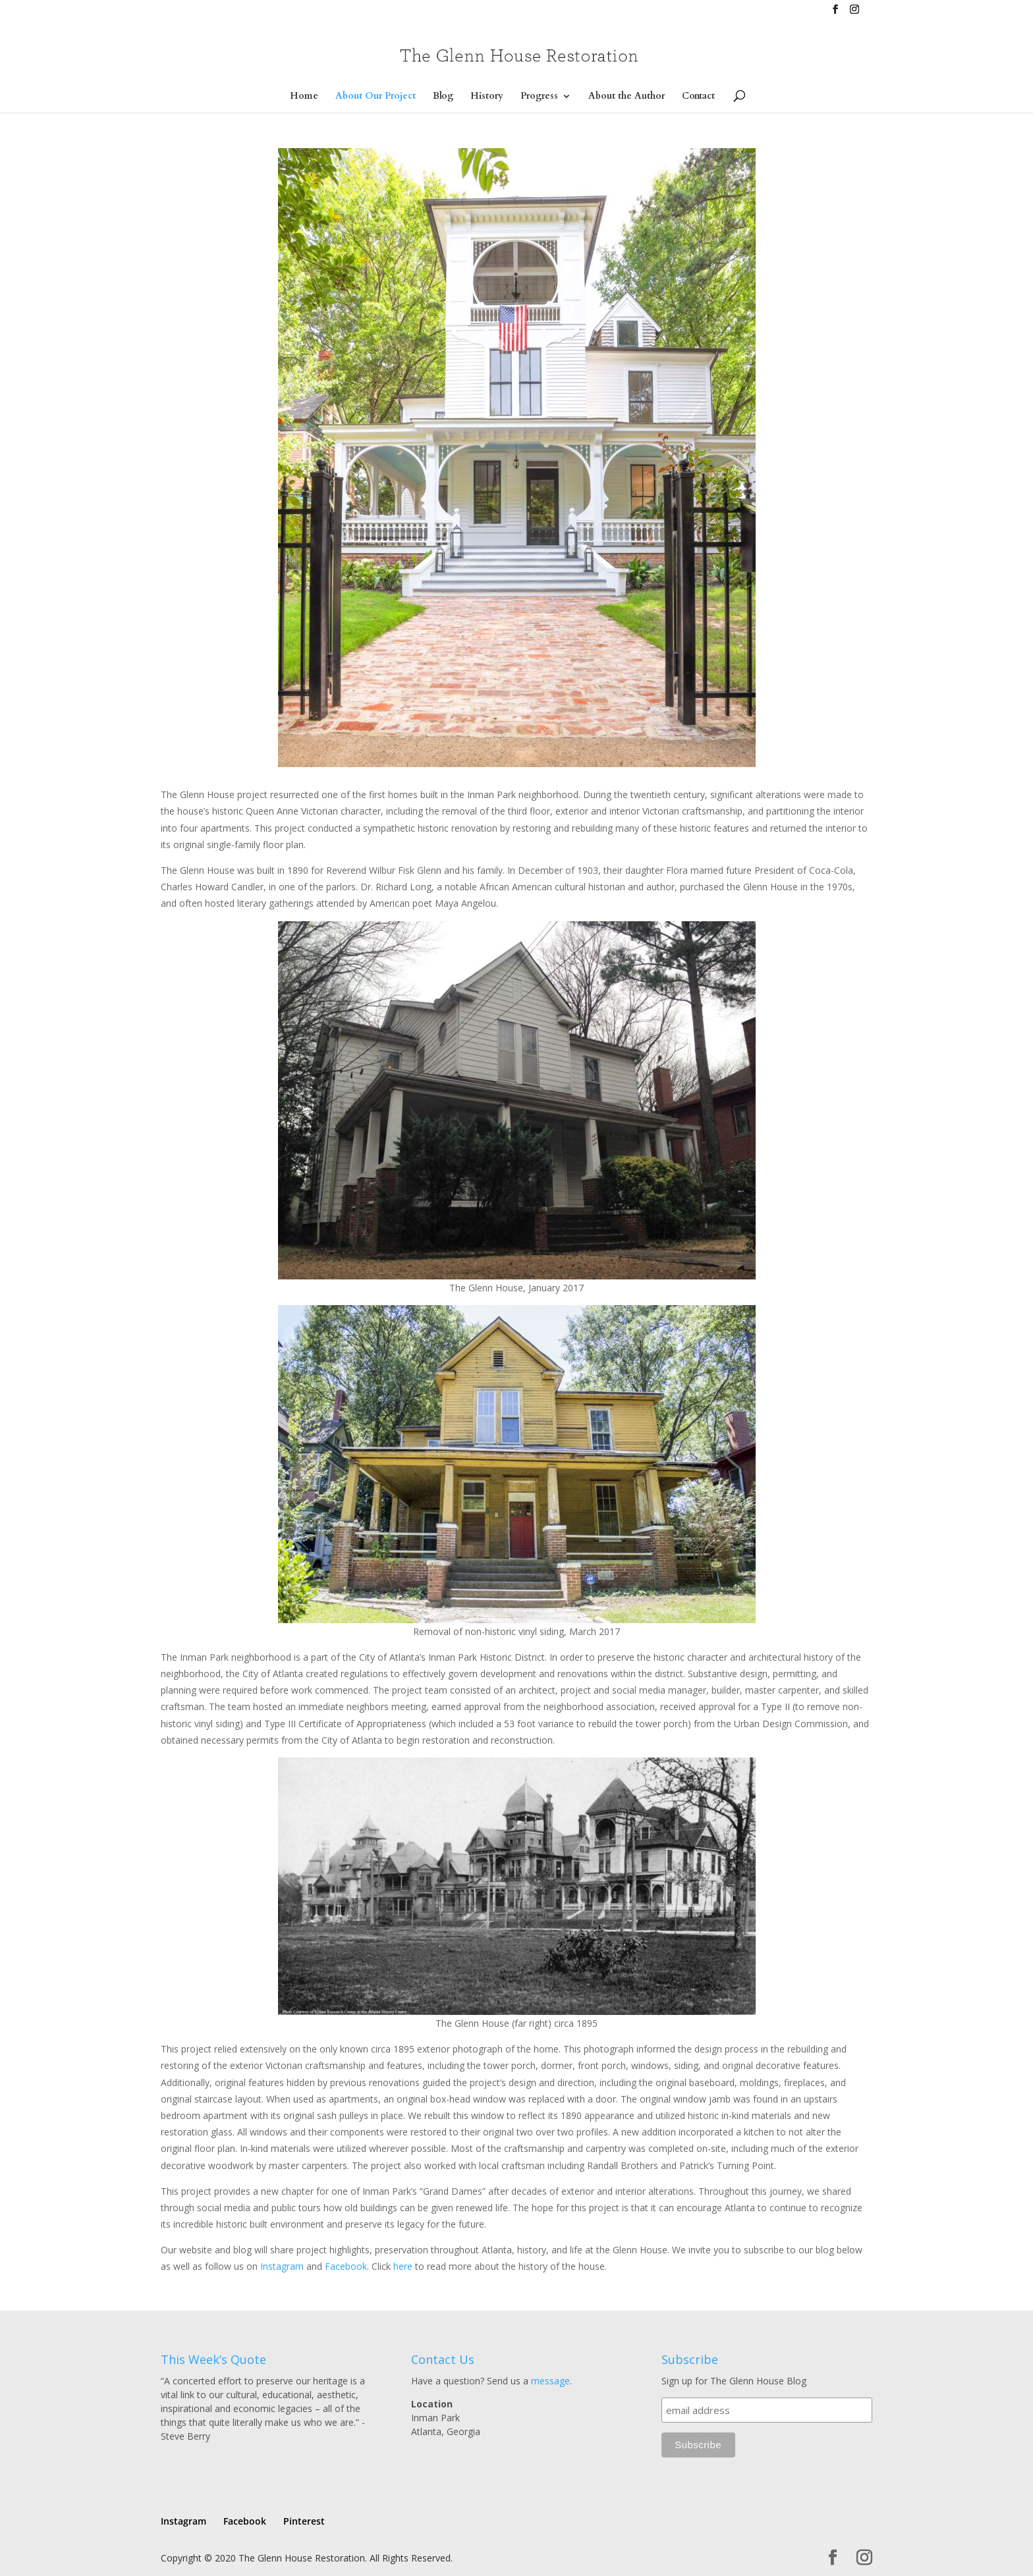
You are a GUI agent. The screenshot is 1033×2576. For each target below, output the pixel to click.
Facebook (346, 2266)
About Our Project (375, 97)
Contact (698, 97)
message (550, 2381)
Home (304, 97)
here (402, 2266)
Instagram (282, 2266)
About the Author (626, 97)
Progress (539, 97)
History (486, 97)
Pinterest (304, 2521)
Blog (443, 97)
